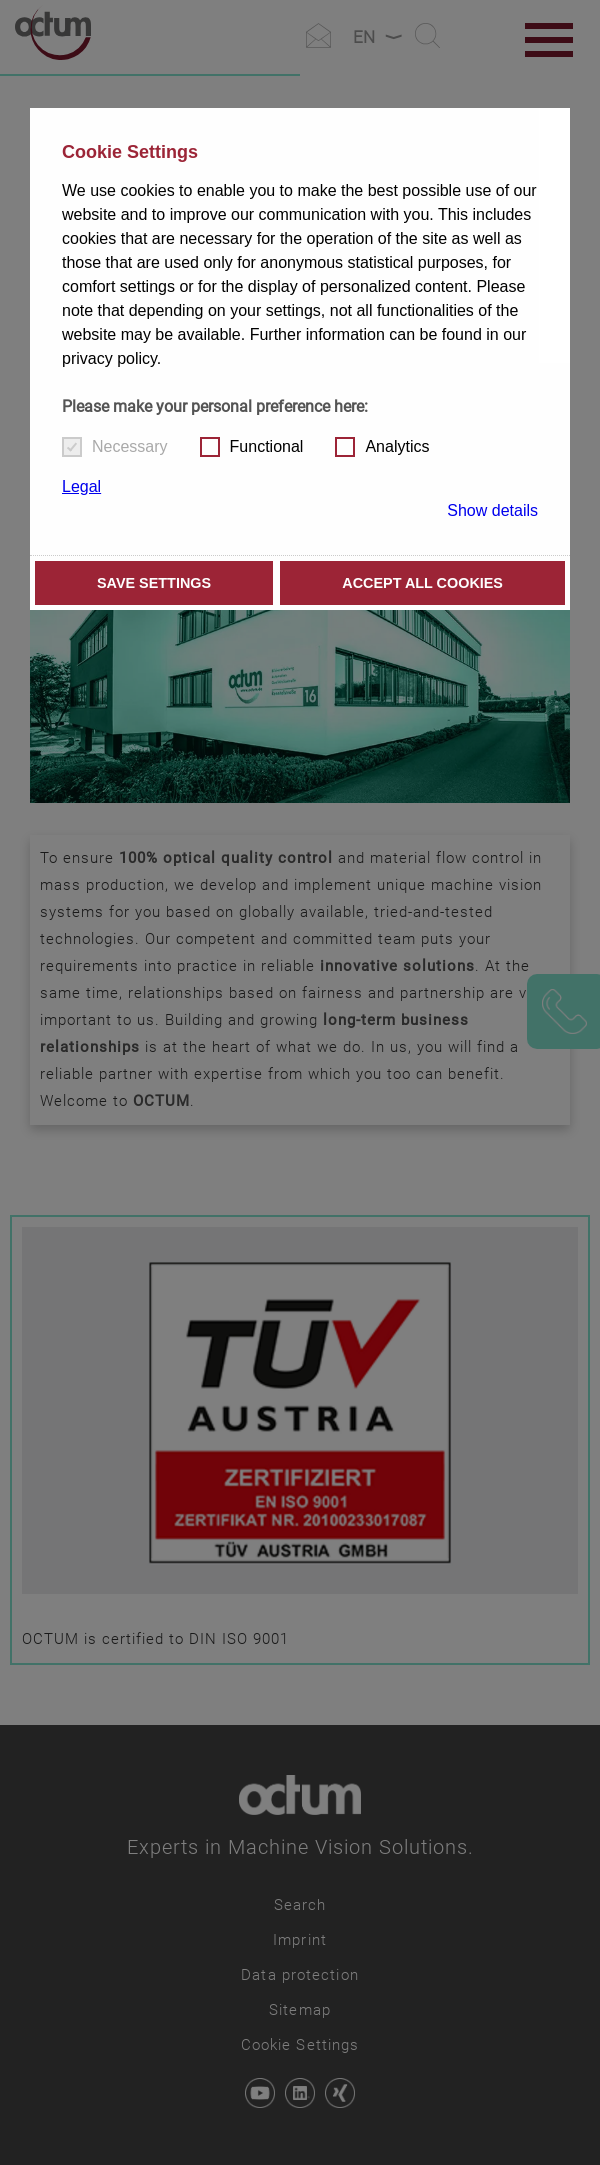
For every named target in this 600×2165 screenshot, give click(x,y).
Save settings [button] (154, 583)
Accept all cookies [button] (422, 583)
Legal (81, 486)
